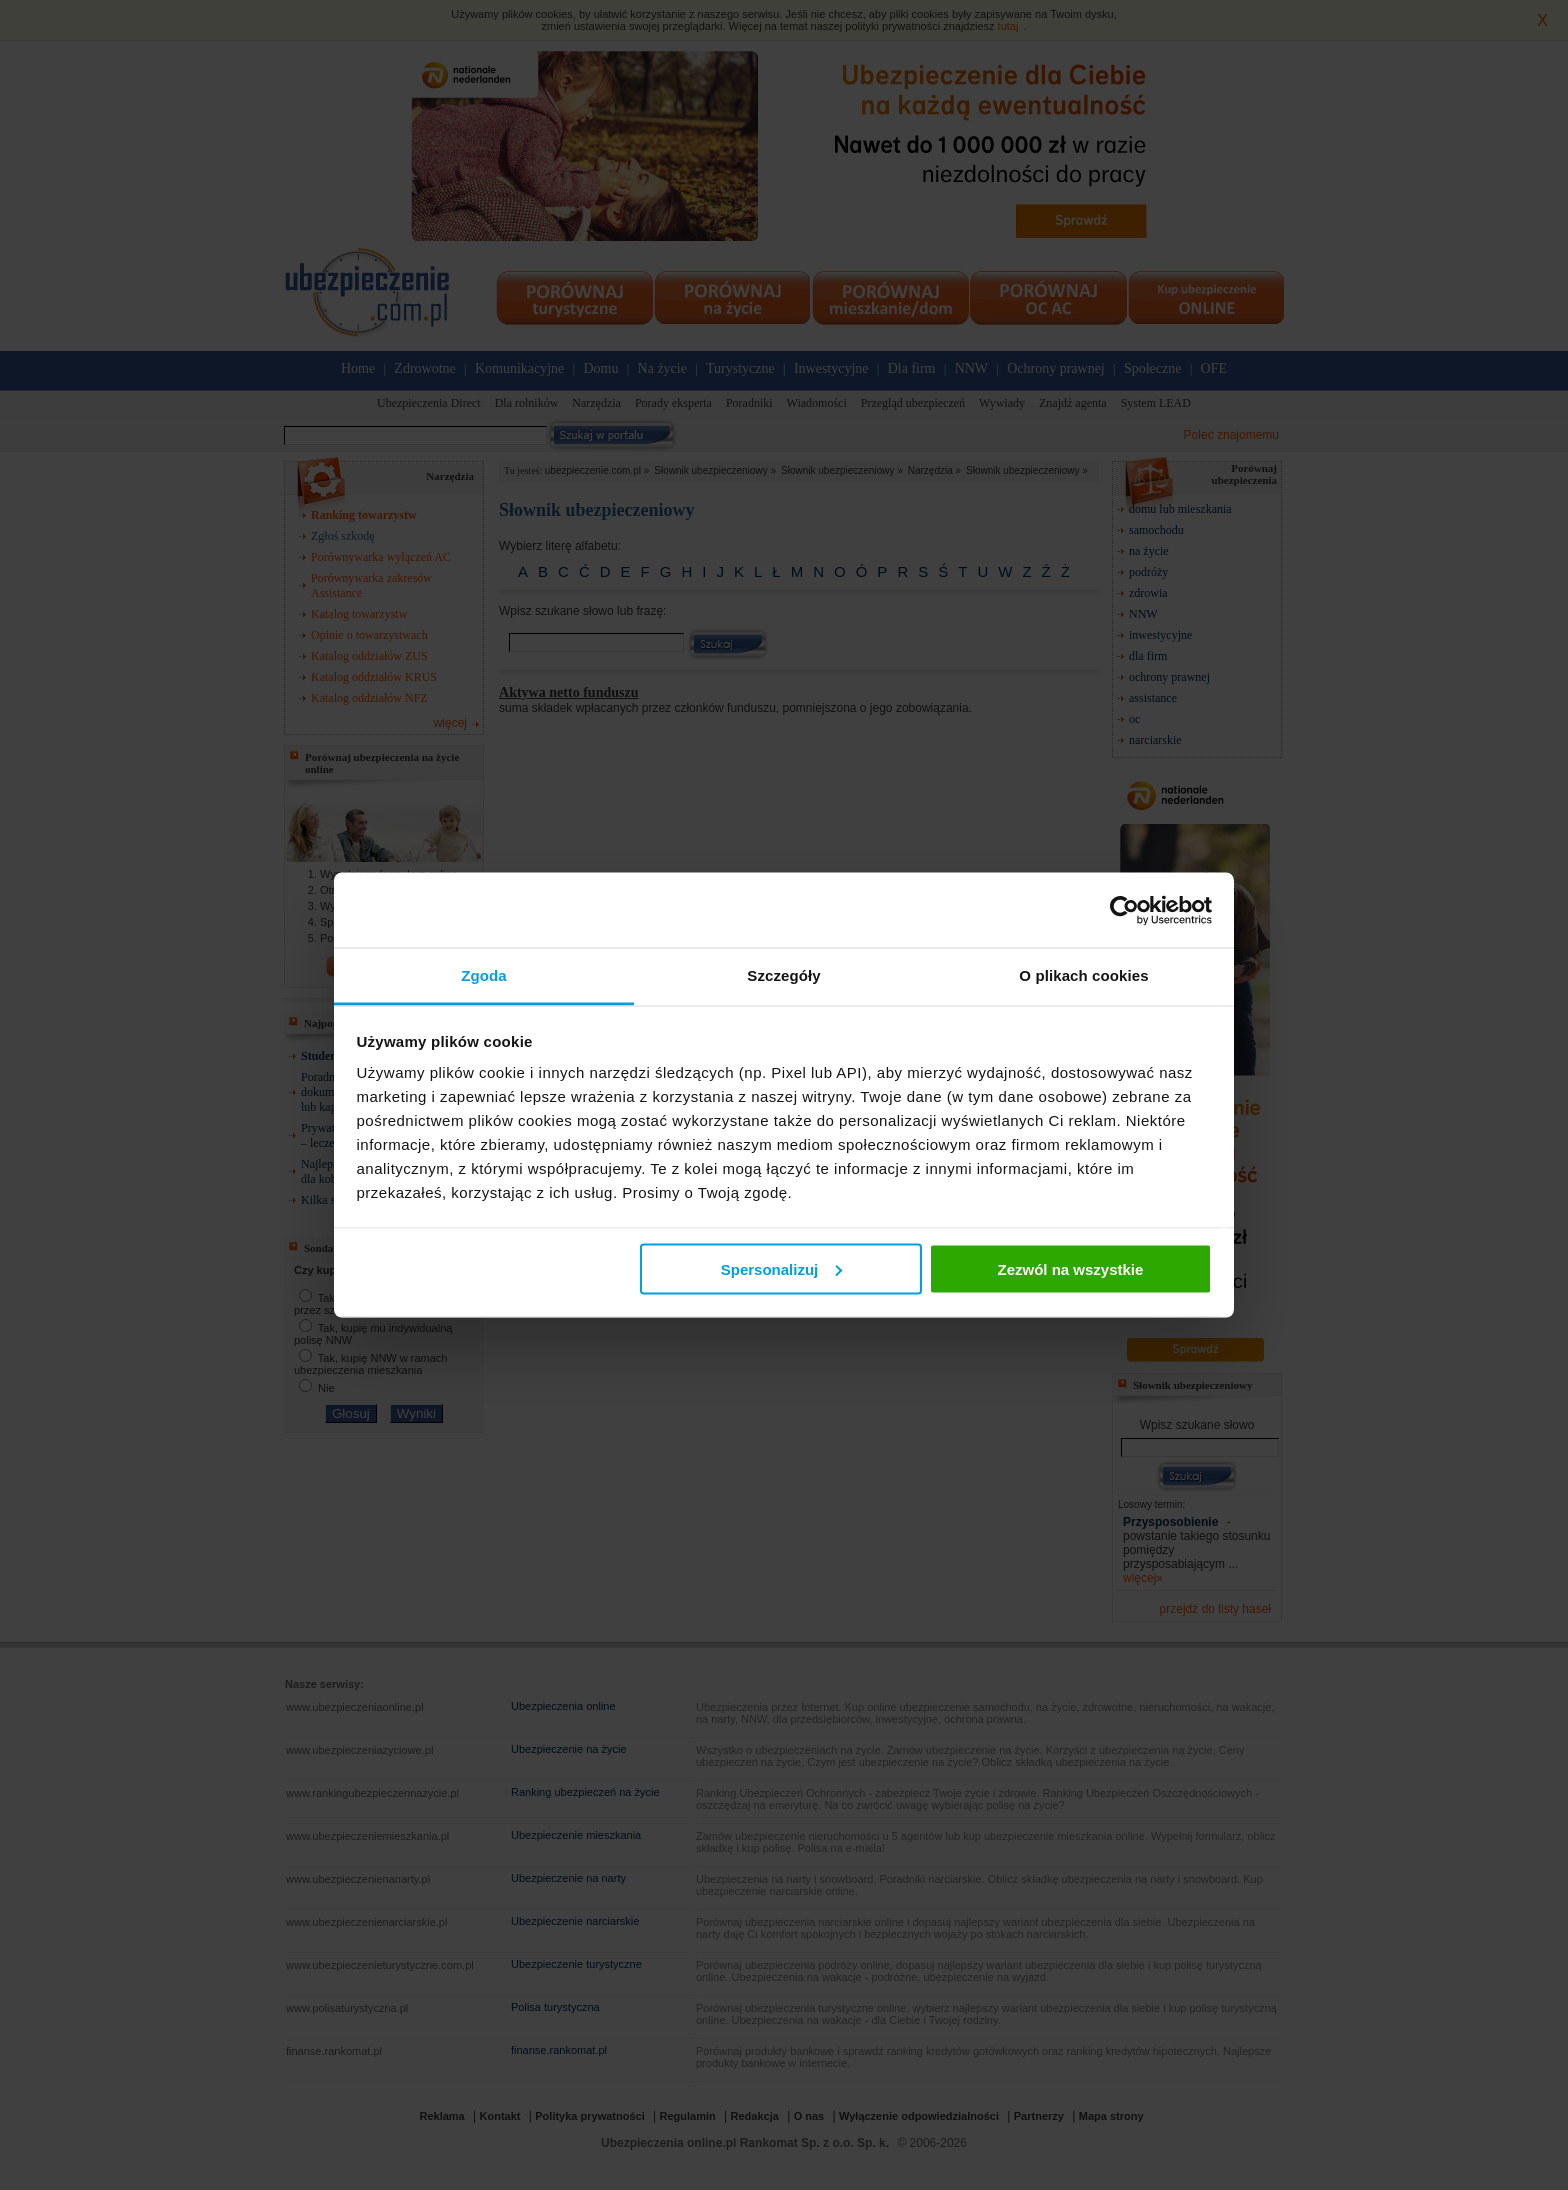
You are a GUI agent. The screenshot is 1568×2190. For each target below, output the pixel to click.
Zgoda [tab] (484, 975)
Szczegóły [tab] (783, 975)
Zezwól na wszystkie (1070, 1268)
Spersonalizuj (782, 1268)
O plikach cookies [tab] (1083, 975)
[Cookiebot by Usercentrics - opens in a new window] (1124, 910)
